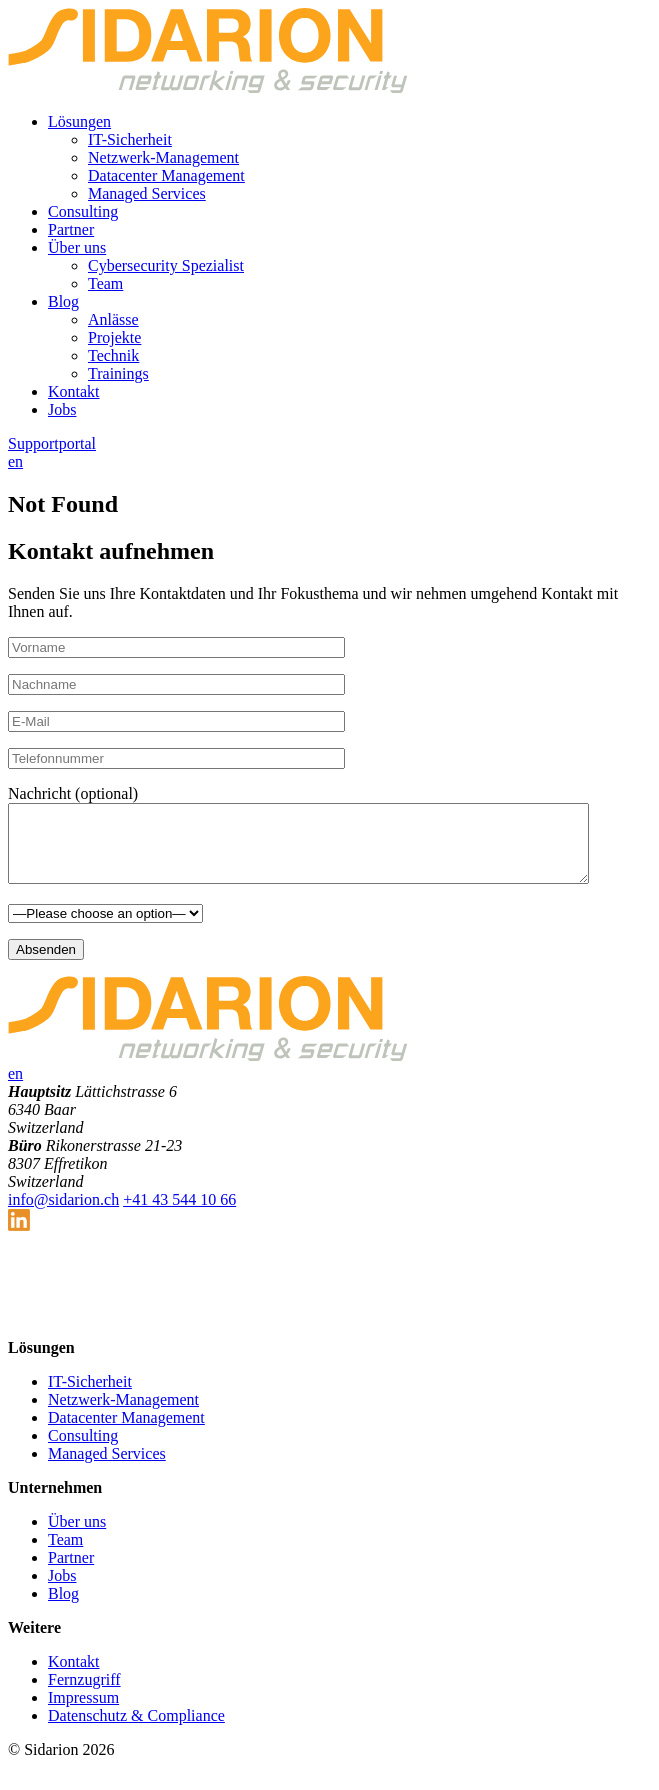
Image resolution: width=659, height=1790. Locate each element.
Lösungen (79, 121)
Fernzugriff (84, 1694)
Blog (63, 301)
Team (105, 283)
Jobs (62, 409)
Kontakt (74, 391)
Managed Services (147, 193)
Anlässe (113, 319)
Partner (71, 229)
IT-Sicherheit (130, 139)
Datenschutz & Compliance (136, 1730)
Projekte (114, 337)
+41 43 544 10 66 (179, 1214)
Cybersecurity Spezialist (166, 265)
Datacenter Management (166, 175)
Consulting (83, 211)
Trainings (118, 373)
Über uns (77, 247)
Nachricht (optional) (73, 793)
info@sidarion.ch (63, 1214)
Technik (113, 355)
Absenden (46, 964)
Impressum (83, 1712)
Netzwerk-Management (163, 157)
